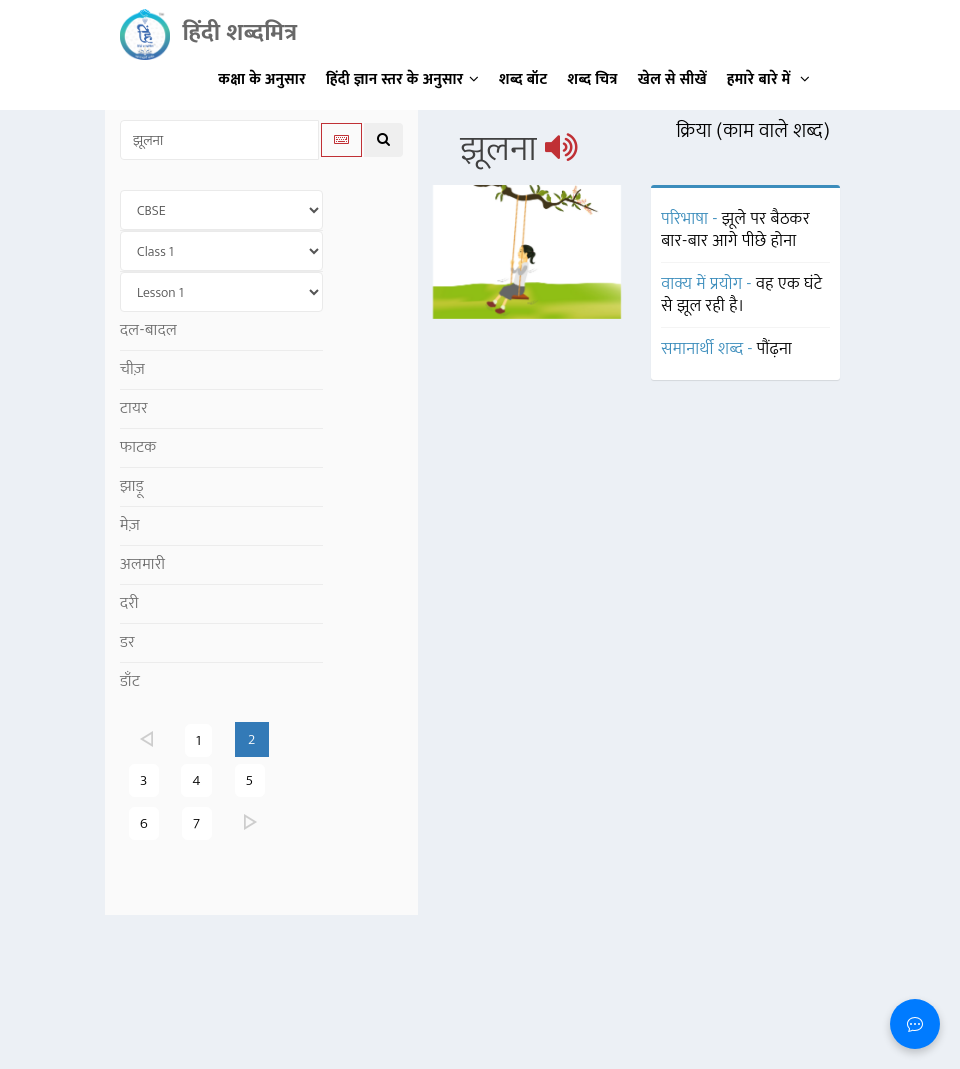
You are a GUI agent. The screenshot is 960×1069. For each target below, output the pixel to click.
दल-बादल (148, 330)
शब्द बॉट (523, 79)
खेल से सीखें (672, 79)
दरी (129, 603)
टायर (134, 408)
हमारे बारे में (768, 79)
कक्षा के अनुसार (262, 79)
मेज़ (130, 525)
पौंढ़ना (774, 349)
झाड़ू (132, 486)
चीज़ (132, 369)
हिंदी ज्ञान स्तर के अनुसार (402, 79)
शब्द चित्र (593, 79)
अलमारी (142, 564)
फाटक (138, 447)
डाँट (130, 681)
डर (127, 642)
